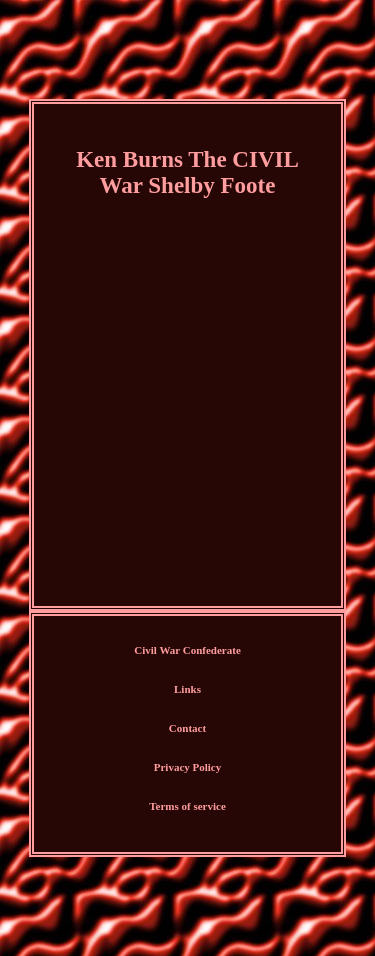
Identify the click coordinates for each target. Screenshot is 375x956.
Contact (187, 728)
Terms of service (187, 806)
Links (187, 689)
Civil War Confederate (187, 650)
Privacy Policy (188, 767)
